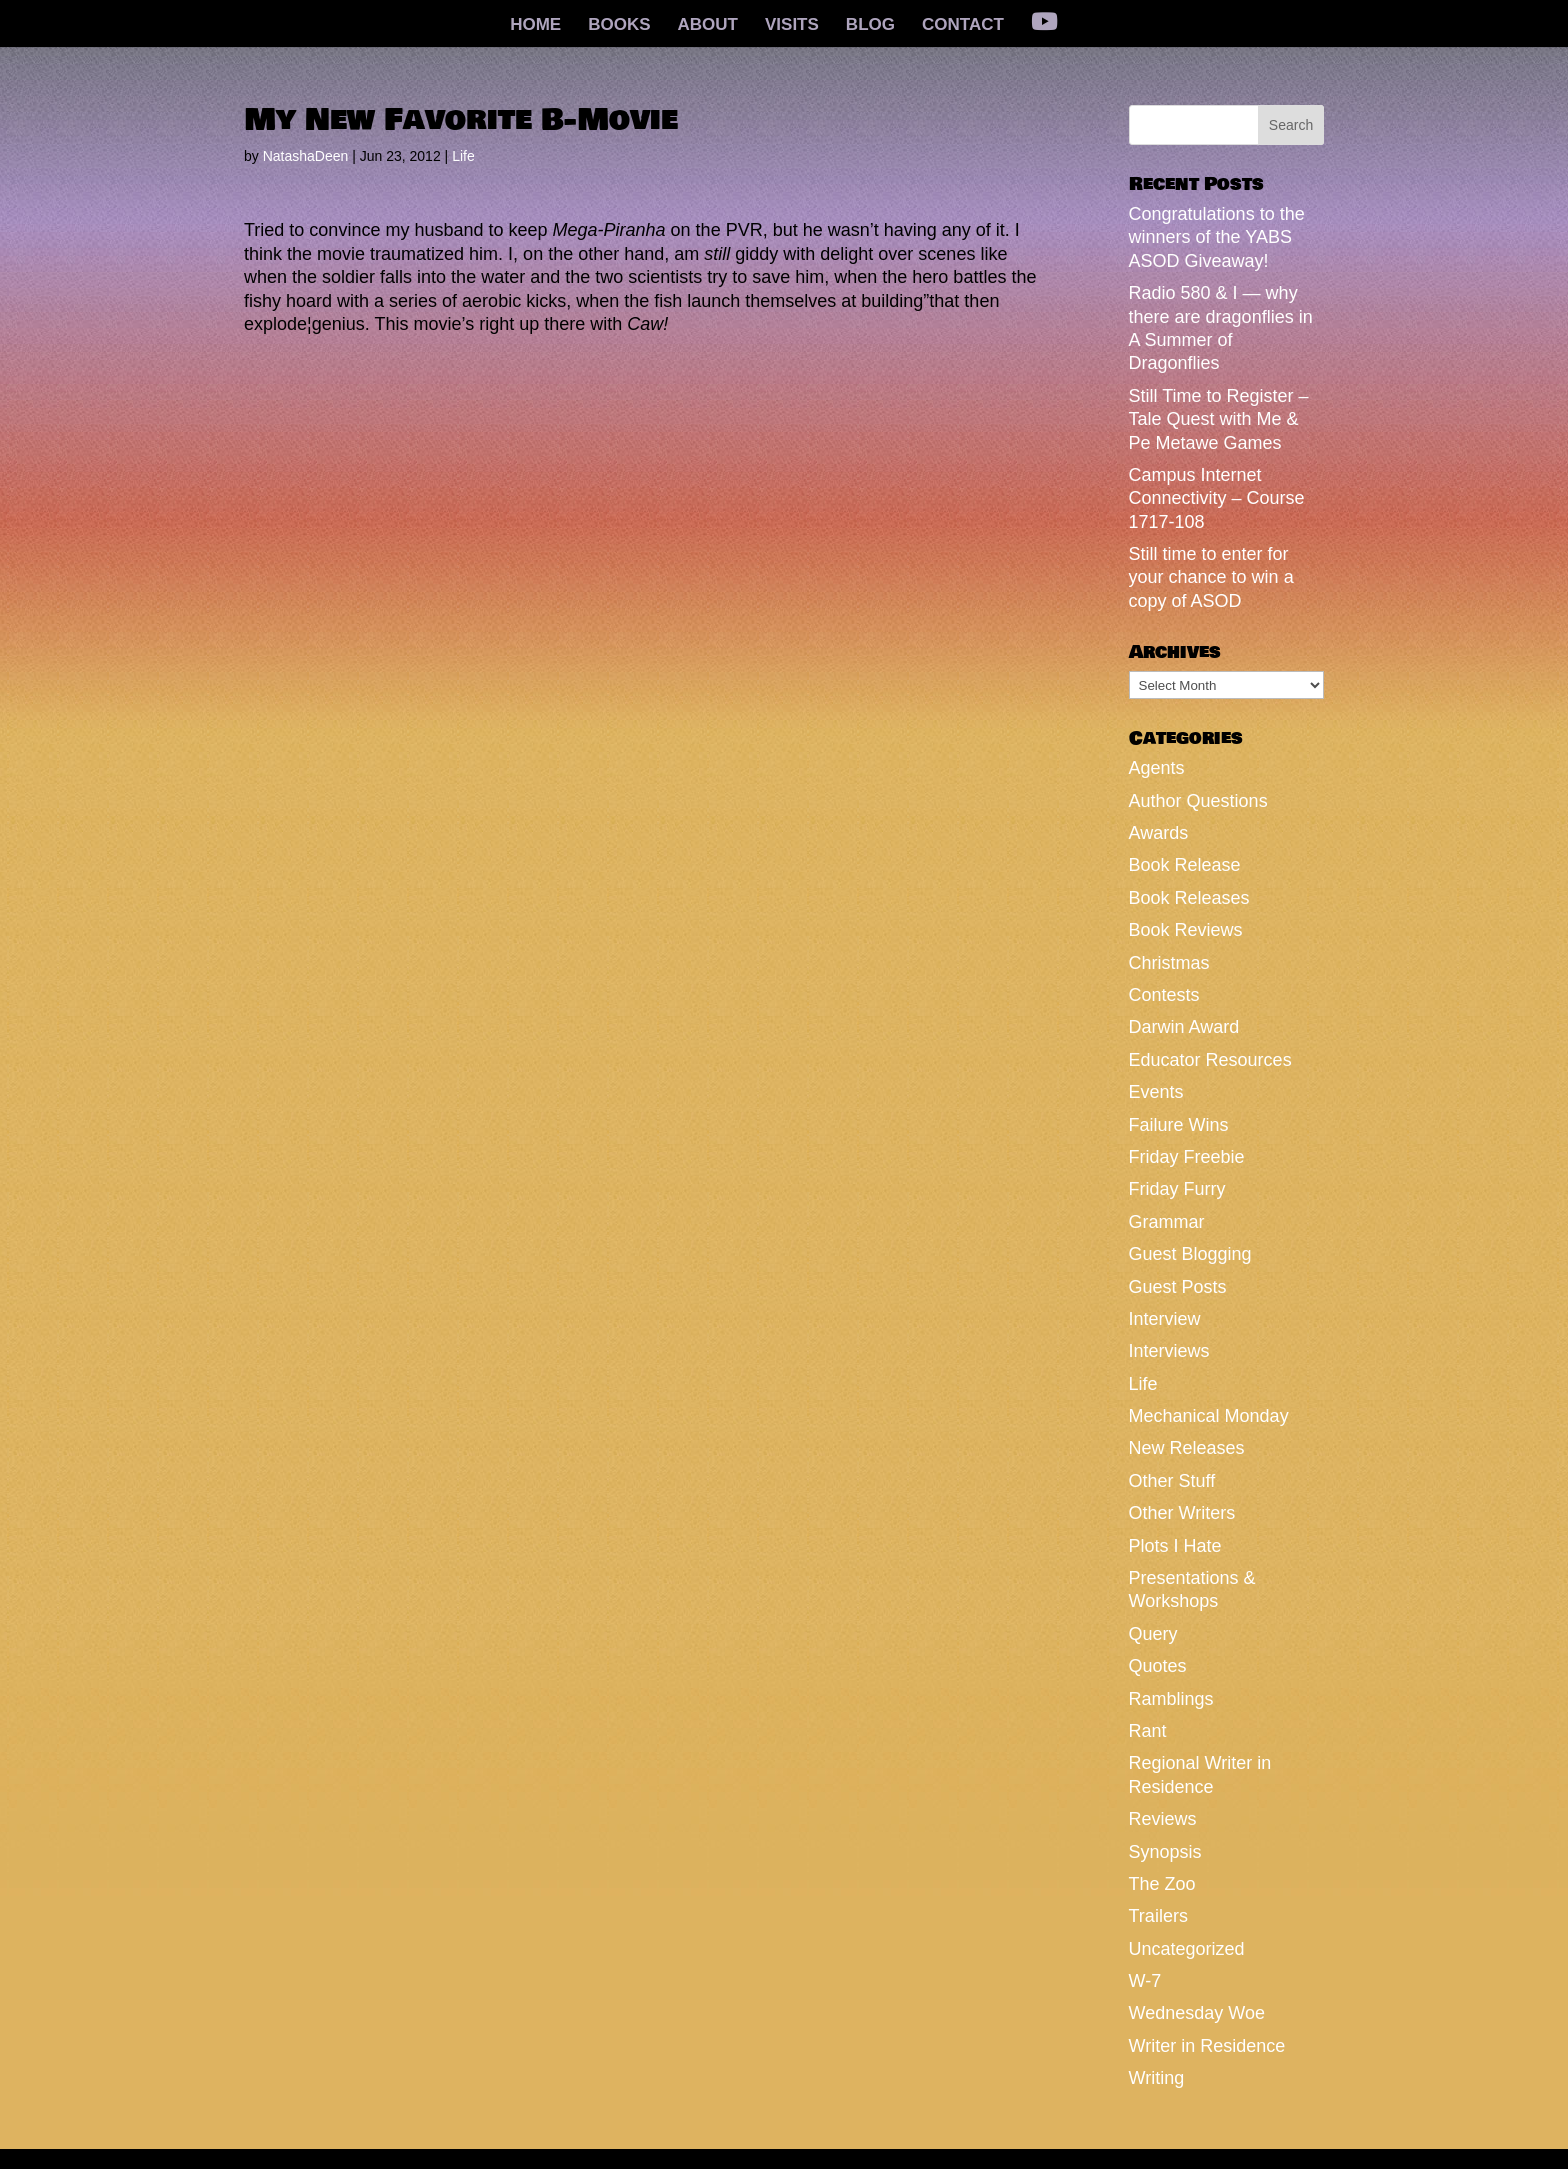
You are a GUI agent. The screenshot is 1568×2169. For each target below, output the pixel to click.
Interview (1165, 1319)
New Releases (1187, 1448)
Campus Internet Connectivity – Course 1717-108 (1217, 498)
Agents (1157, 768)
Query (1153, 1634)
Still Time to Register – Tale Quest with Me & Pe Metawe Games (1219, 419)
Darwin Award (1184, 1027)
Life (463, 156)
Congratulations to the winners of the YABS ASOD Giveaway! (1217, 237)
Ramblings (1171, 1699)
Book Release (1185, 865)
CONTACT (963, 26)
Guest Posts (1178, 1287)
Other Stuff (1172, 1481)
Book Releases (1189, 898)
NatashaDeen (306, 156)
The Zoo (1162, 1884)
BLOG (870, 26)
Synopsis (1165, 1852)
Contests (1164, 995)
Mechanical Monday (1209, 1416)
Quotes (1158, 1666)
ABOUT (708, 26)
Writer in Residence (1207, 2046)
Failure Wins (1179, 1125)
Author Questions (1198, 801)
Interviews (1169, 1351)
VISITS (792, 26)
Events (1156, 1092)
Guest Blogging (1190, 1254)
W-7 (1145, 1981)
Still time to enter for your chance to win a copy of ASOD (1211, 577)
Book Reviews (1186, 930)
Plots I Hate (1175, 1546)
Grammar (1167, 1222)
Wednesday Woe (1197, 2013)
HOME (535, 26)
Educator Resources (1210, 1060)
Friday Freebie (1187, 1157)
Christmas (1169, 963)
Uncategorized (1187, 1949)
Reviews (1163, 1819)
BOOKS (619, 26)
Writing (1157, 2078)
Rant (1148, 1731)
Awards (1159, 833)
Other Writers (1182, 1513)
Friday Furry (1177, 1189)
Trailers (1158, 1916)
